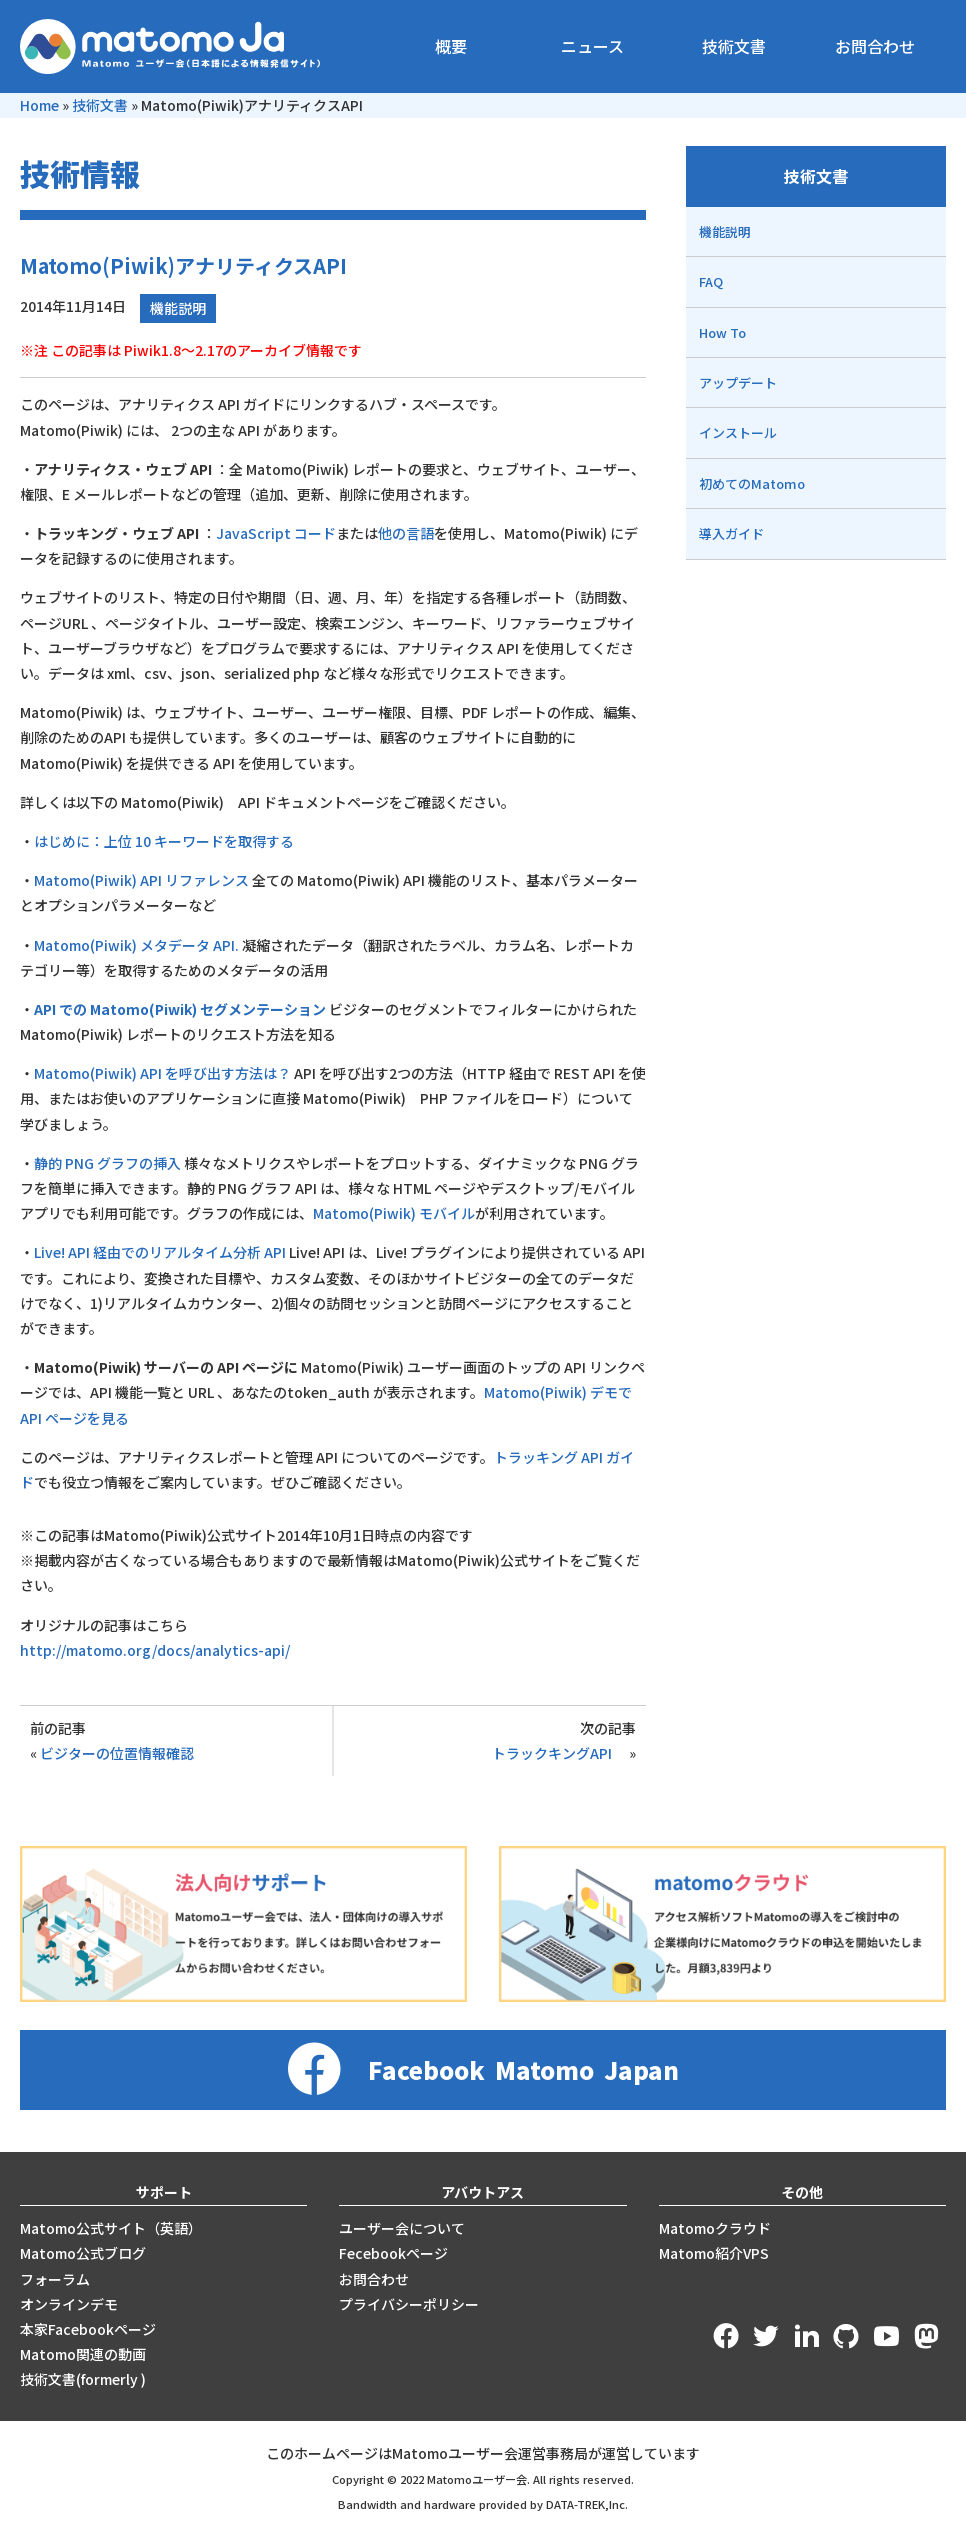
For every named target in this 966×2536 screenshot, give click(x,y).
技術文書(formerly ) (83, 2379)
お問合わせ (875, 46)
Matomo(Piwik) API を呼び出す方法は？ (162, 1073)
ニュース (592, 46)
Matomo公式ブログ (83, 2253)
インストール (738, 432)
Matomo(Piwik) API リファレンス (141, 880)
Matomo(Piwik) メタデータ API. (136, 945)
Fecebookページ (393, 2253)
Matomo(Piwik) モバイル (394, 1213)
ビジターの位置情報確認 (117, 1753)
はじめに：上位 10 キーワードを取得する (164, 841)
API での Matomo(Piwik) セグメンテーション (180, 1009)
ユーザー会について (402, 2228)
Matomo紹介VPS (714, 2253)
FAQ (711, 281)
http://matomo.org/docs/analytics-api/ (155, 1650)
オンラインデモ (69, 2304)
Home (39, 105)
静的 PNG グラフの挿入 (107, 1163)
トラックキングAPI (559, 1753)
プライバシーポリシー (409, 2304)
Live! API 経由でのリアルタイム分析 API (160, 1252)
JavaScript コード (276, 533)
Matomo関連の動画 (83, 2354)
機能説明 (178, 308)
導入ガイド (731, 533)
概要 (451, 46)
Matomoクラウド (715, 2228)
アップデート (738, 382)
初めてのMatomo (752, 483)
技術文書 (734, 46)
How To (722, 332)
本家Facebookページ (88, 2329)
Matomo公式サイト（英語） (111, 2228)
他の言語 (406, 533)
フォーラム (55, 2279)
